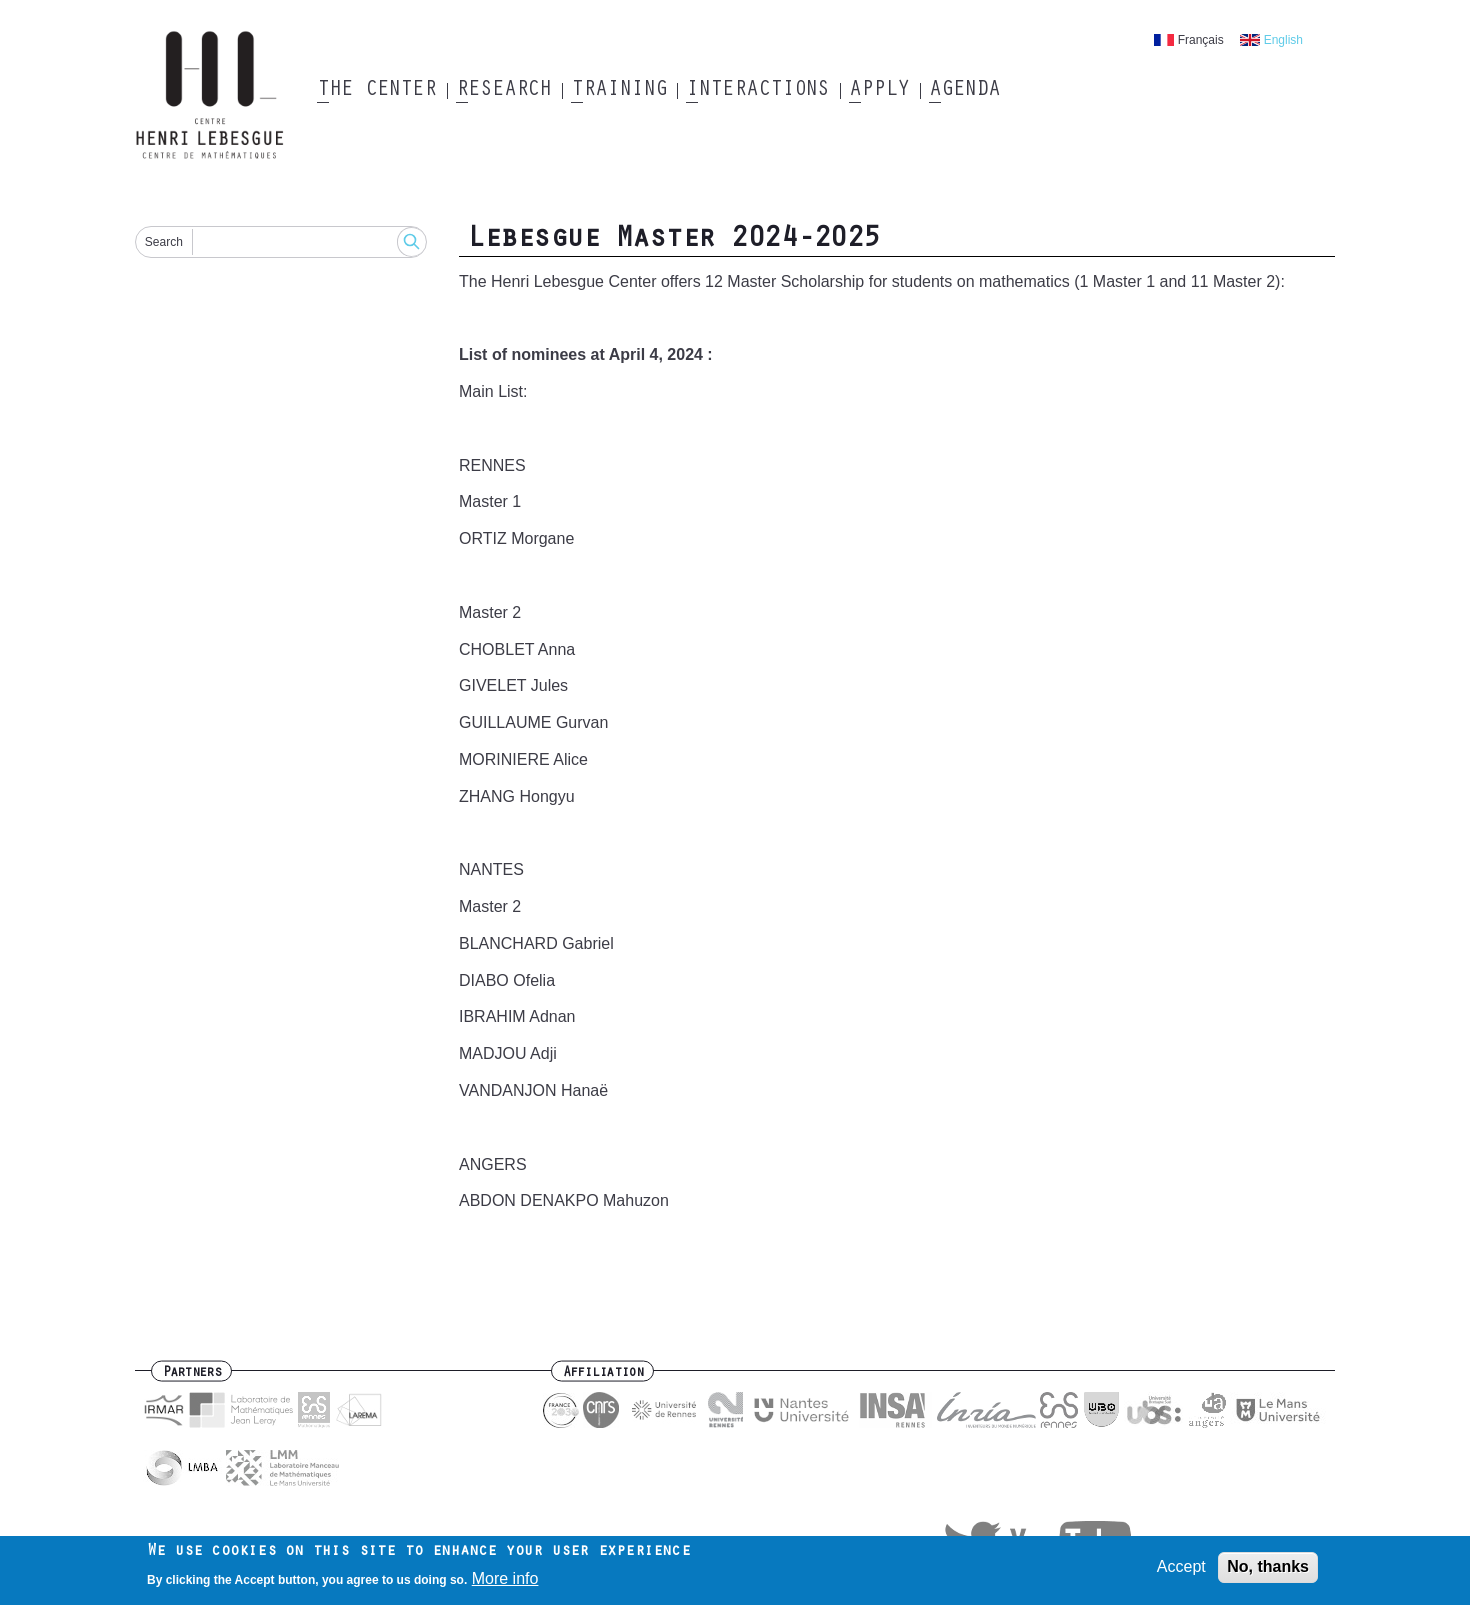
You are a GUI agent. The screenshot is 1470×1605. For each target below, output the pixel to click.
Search (164, 242)
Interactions (757, 91)
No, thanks (1268, 1571)
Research (503, 91)
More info (505, 1583)
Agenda (964, 91)
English (1283, 40)
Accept (1181, 1571)
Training (618, 91)
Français (1201, 40)
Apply (879, 91)
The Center (376, 91)
